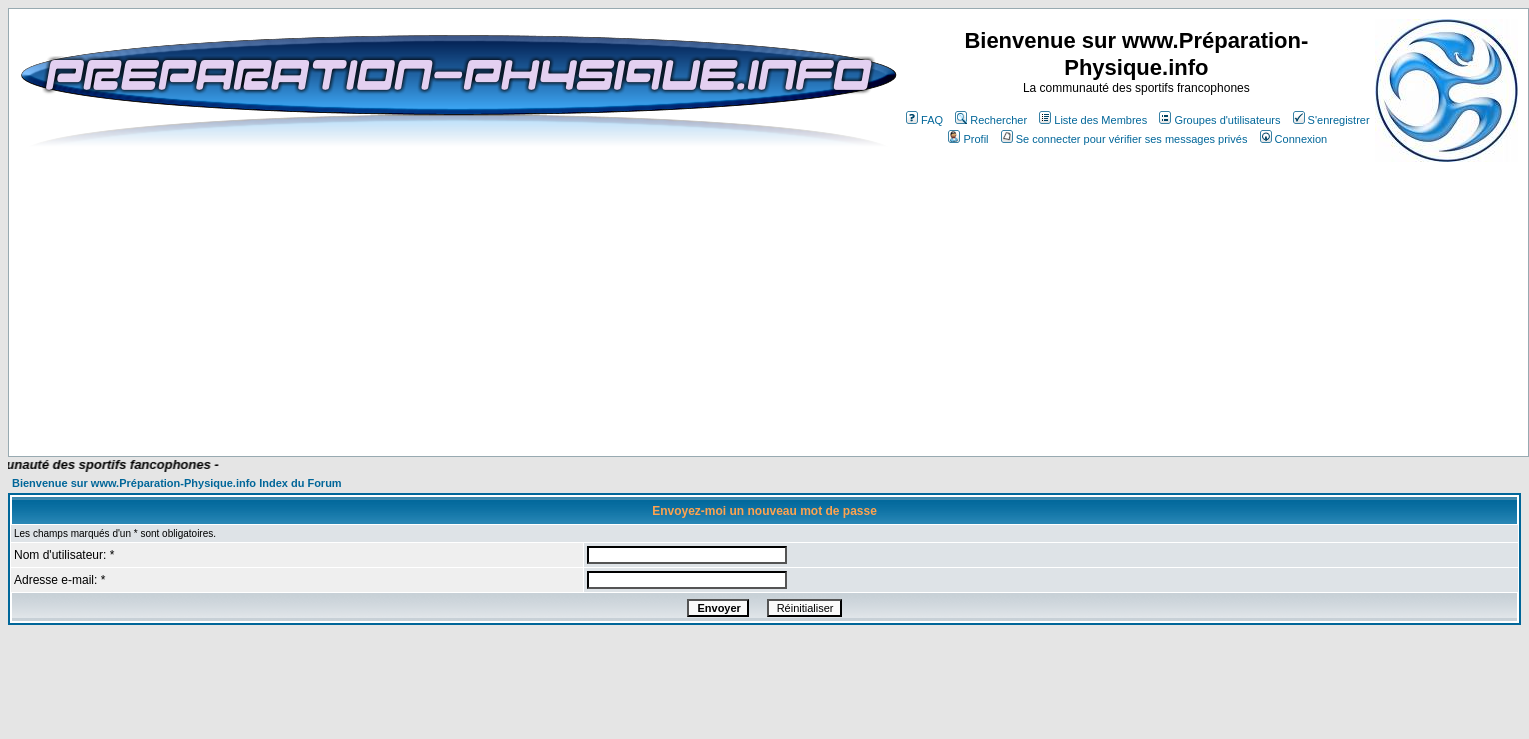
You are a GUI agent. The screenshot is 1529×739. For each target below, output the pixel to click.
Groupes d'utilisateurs (1219, 120)
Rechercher (991, 120)
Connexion (1294, 139)
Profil (968, 139)
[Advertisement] (458, 397)
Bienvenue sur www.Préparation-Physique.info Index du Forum (177, 483)
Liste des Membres (1093, 120)
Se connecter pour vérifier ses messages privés (1124, 139)
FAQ (924, 120)
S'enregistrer (1331, 120)
